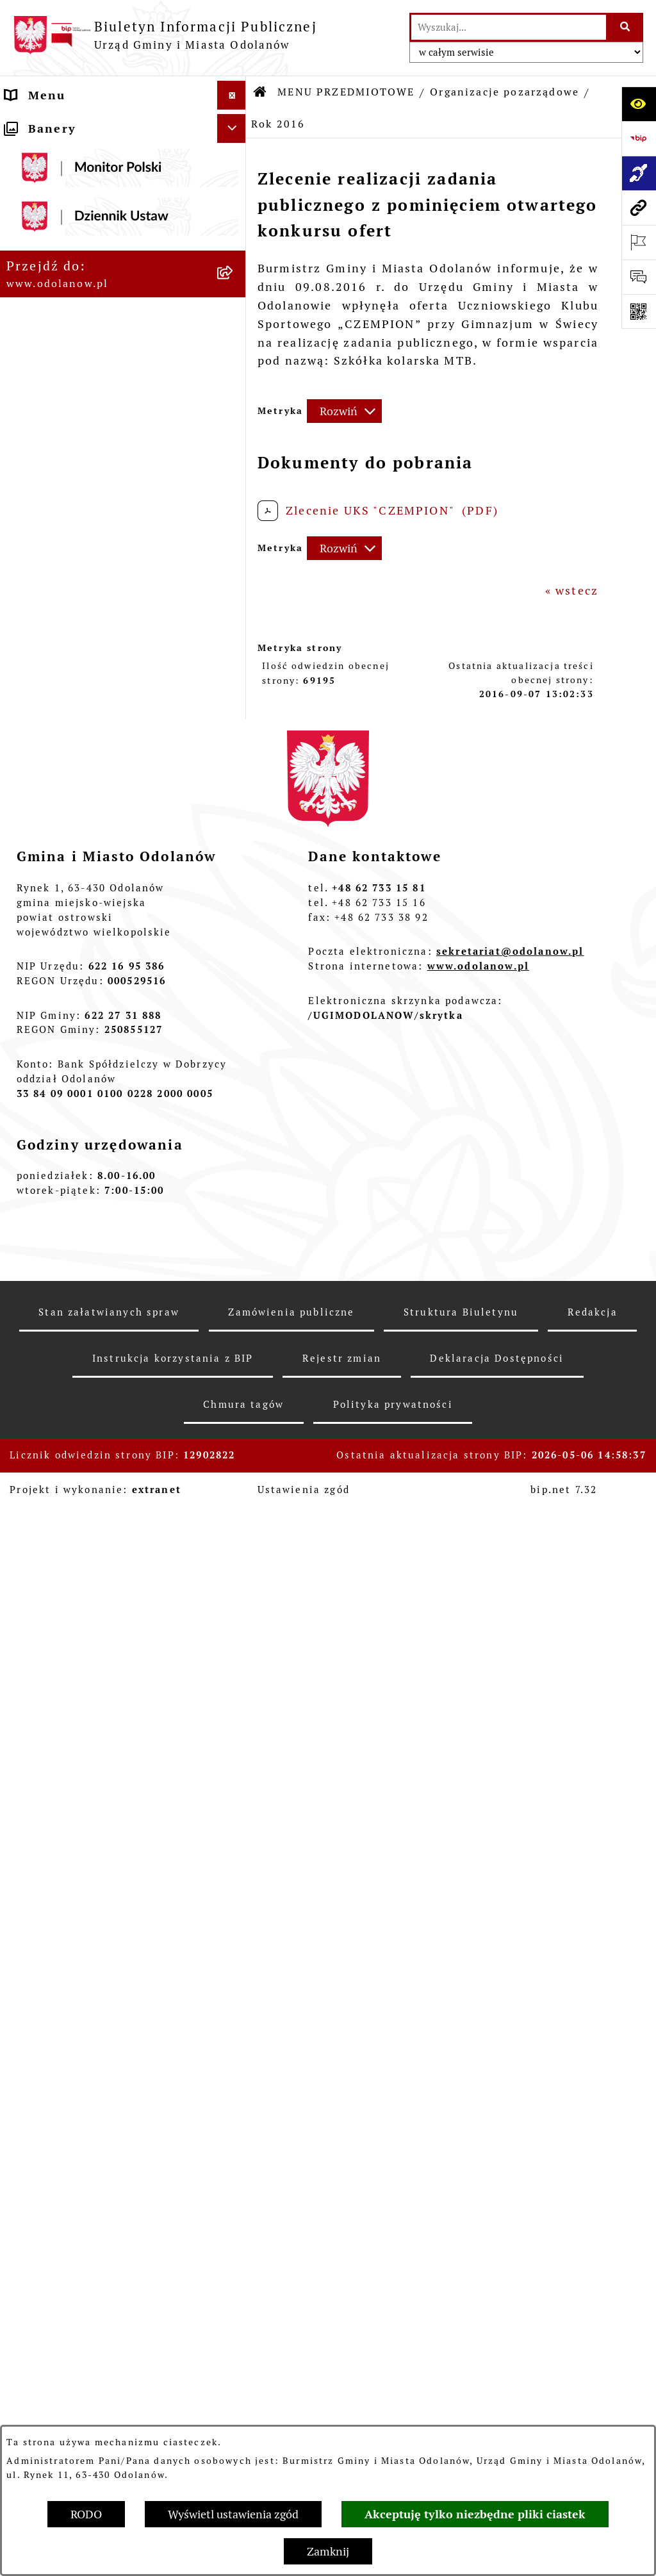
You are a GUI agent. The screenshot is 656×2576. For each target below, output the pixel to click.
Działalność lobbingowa (82, 152)
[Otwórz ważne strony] (638, 242)
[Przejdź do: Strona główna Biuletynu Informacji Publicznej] (260, 92)
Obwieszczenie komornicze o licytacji (97, 2002)
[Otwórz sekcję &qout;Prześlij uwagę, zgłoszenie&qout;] (638, 277)
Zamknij (328, 2551)
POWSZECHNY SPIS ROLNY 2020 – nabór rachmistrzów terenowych (109, 2114)
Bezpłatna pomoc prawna (86, 2039)
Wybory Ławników (62, 2206)
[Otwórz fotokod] (638, 311)
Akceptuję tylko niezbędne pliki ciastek (475, 2514)
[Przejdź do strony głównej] (165, 35)
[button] (234, 124)
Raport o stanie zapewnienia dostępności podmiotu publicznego (96, 1837)
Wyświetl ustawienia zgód (233, 2514)
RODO (86, 2514)
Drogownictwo (51, 2068)
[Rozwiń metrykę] (344, 411)
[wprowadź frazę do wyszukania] (508, 27)
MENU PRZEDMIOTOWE (80, 181)
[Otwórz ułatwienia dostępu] (638, 104)
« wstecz (571, 590)
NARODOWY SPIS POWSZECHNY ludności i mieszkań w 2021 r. (108, 2169)
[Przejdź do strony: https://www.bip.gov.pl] (638, 138)
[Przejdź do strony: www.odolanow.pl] (638, 207)
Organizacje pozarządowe (504, 92)
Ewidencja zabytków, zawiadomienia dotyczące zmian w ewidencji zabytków (108, 1947)
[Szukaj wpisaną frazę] (625, 27)
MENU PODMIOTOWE (73, 124)
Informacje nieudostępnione (96, 1791)
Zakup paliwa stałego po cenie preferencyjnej (101, 1892)
